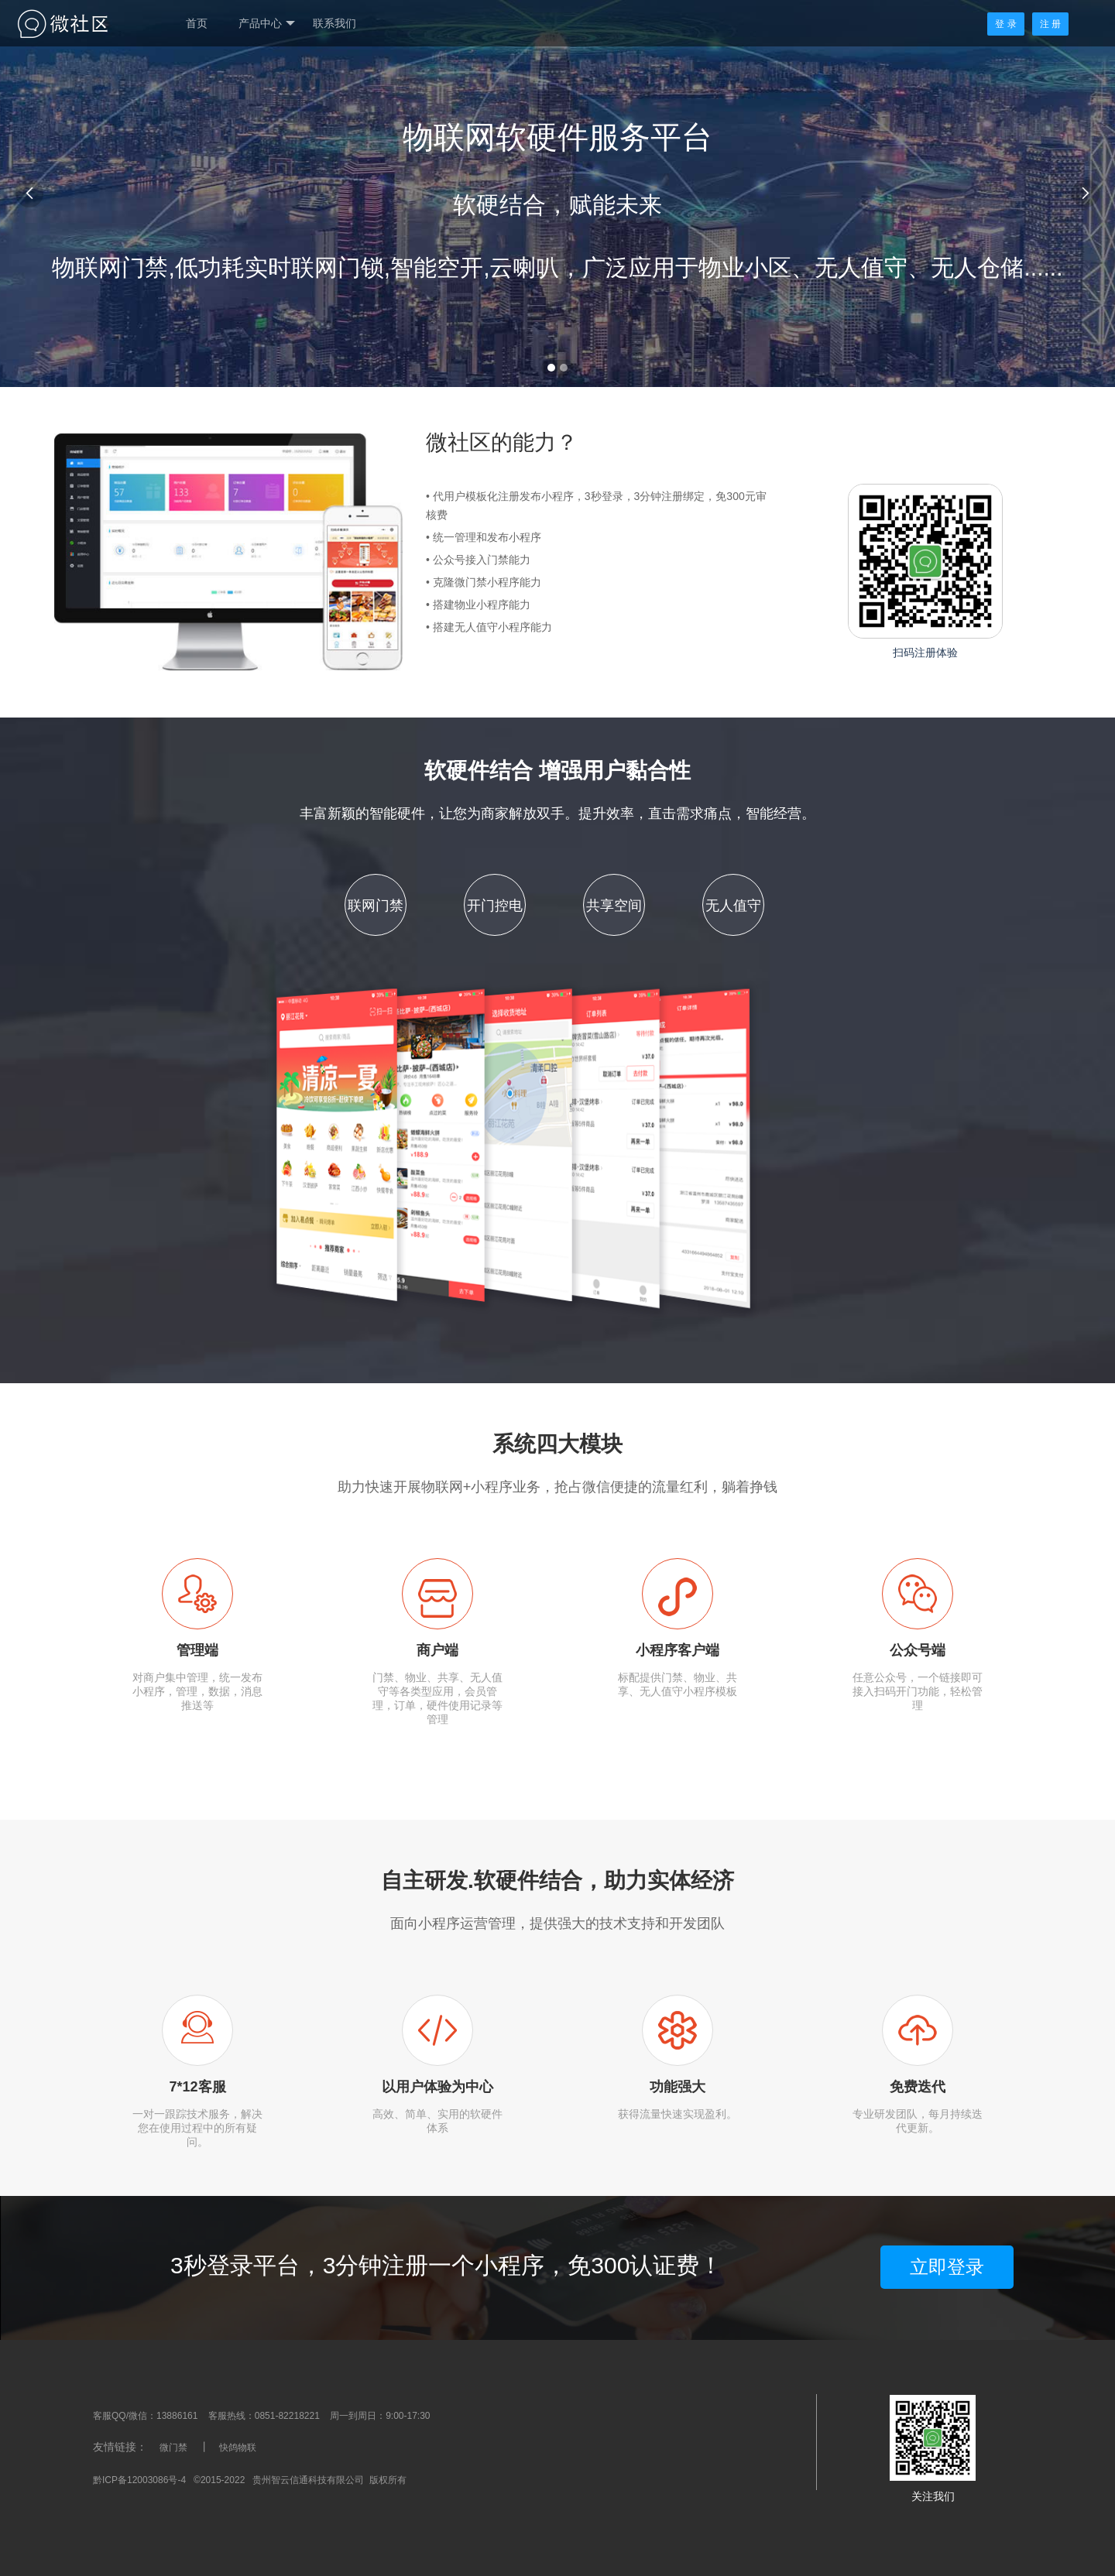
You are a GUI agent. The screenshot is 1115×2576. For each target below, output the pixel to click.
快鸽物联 (237, 2447)
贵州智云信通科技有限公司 (308, 2480)
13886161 (176, 2415)
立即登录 (947, 2266)
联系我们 (334, 23)
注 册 (1050, 24)
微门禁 (173, 2447)
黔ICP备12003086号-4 (139, 2480)
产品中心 (266, 23)
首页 (197, 23)
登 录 (1005, 24)
